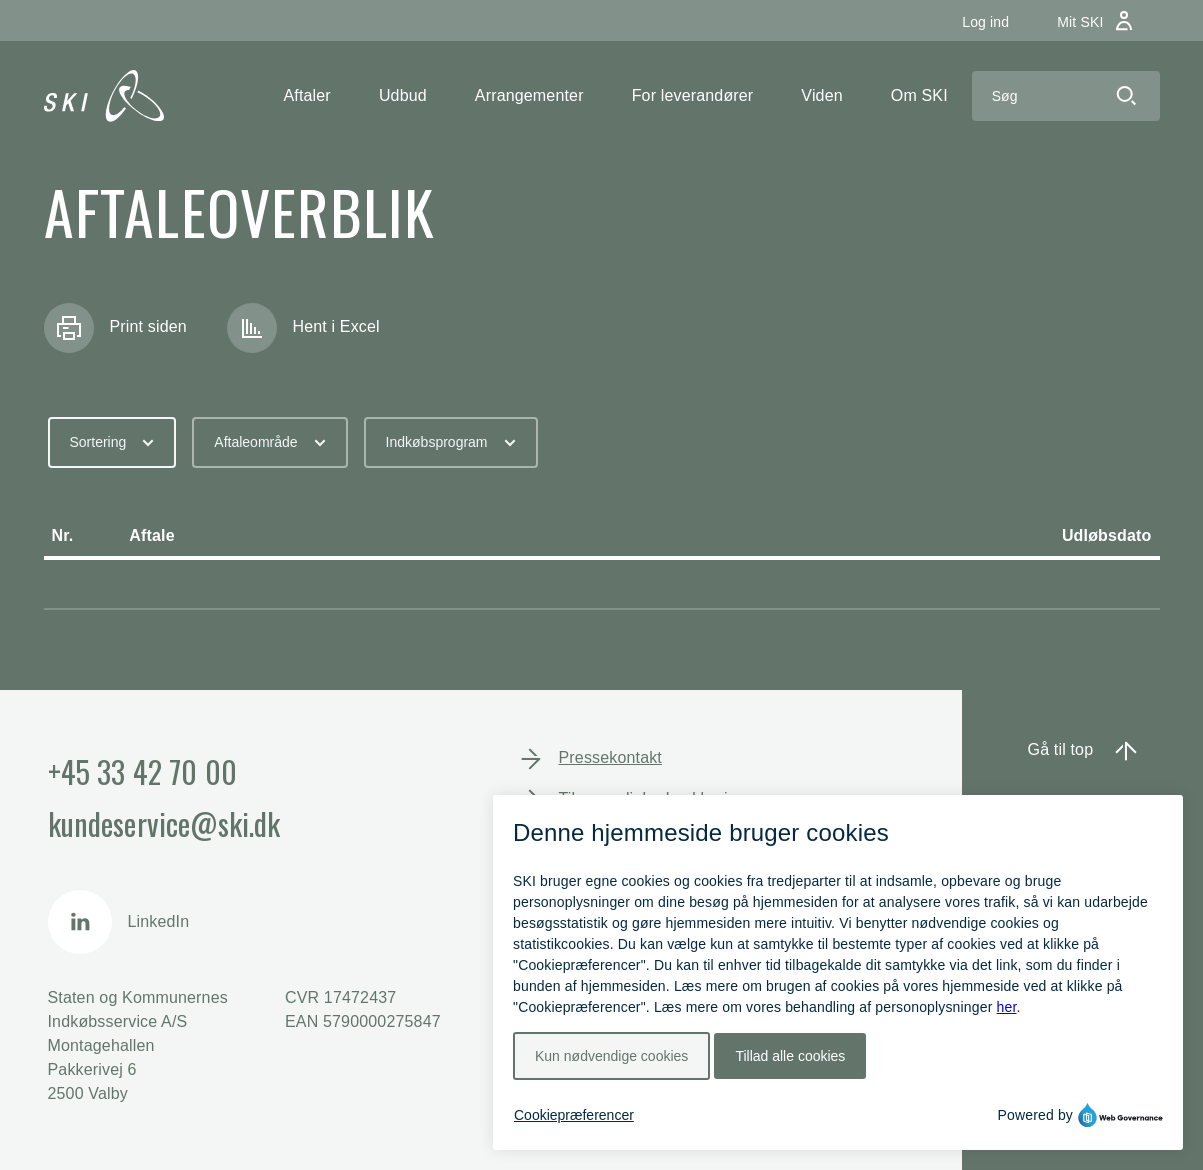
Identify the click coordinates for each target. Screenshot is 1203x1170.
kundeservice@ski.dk (164, 823)
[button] (307, 96)
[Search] (1032, 96)
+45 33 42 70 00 (142, 771)
